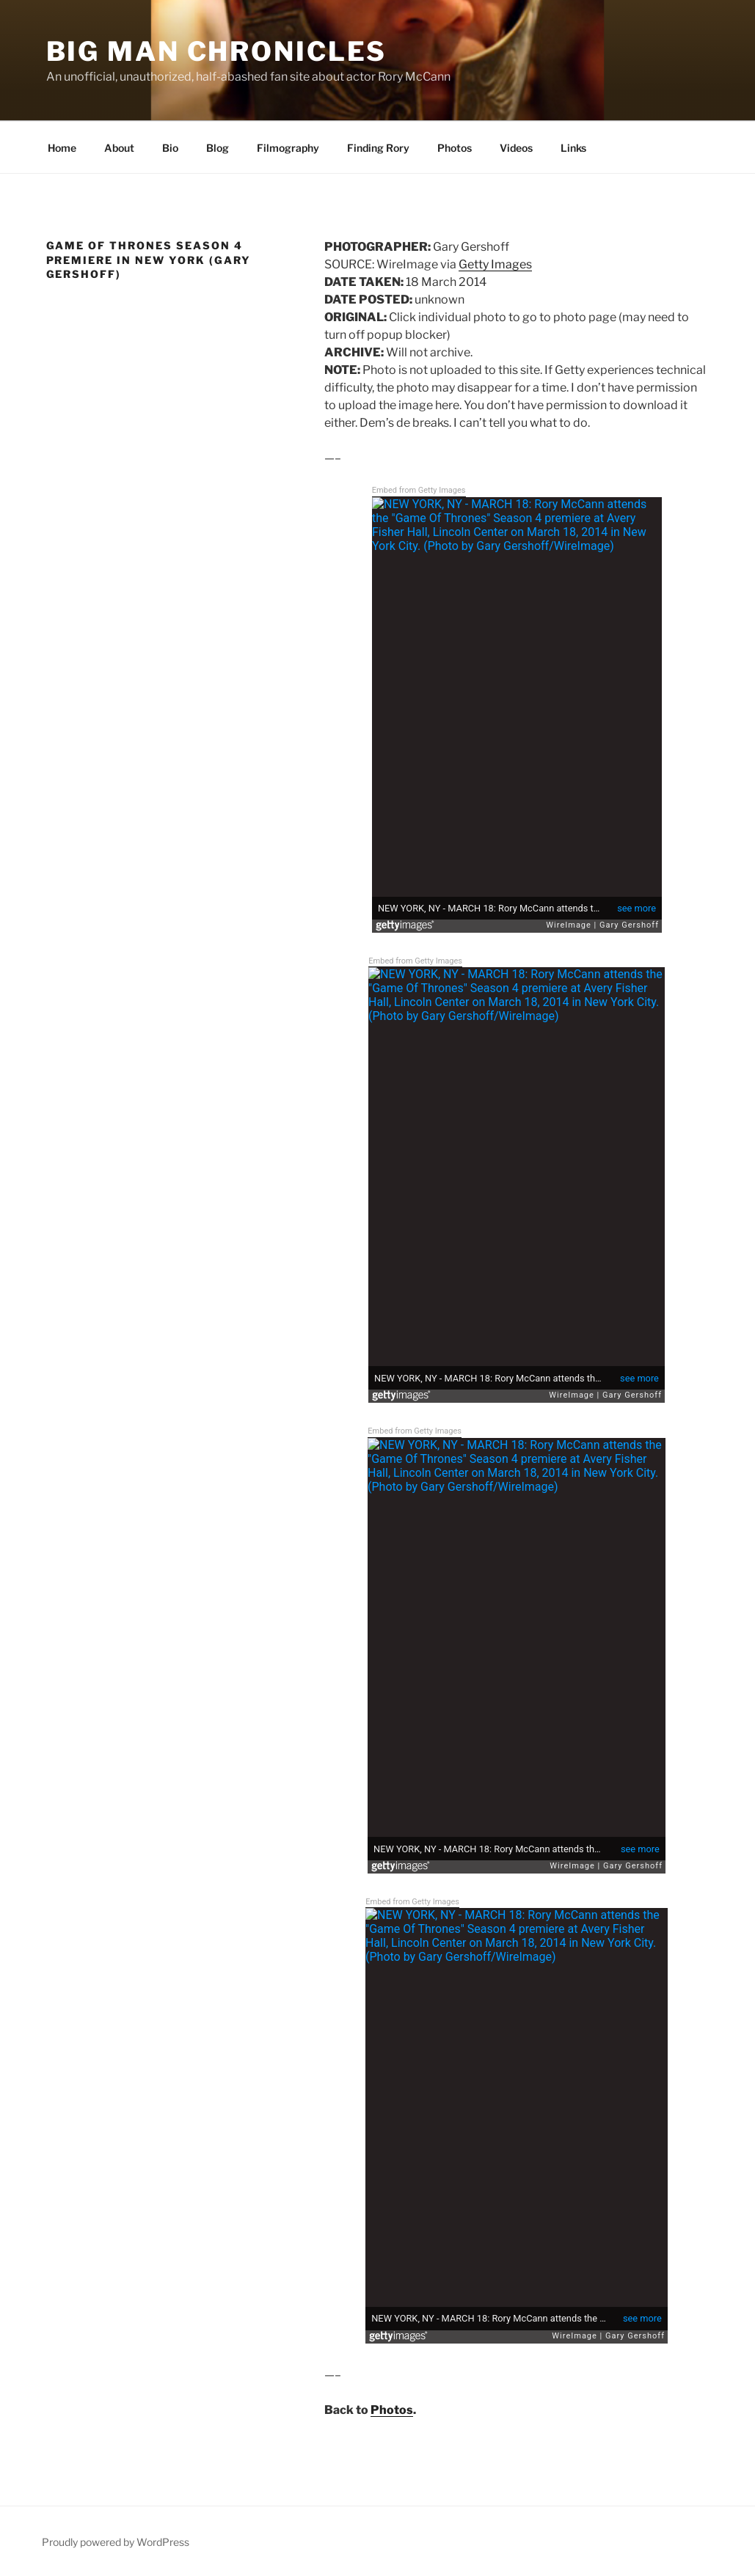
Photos (454, 148)
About (119, 148)
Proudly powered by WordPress (115, 2542)
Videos (516, 148)
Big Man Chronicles (216, 51)
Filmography (288, 148)
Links (573, 148)
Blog (217, 148)
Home (60, 148)
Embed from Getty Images (419, 490)
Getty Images (495, 264)
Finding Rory (378, 148)
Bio (170, 148)
